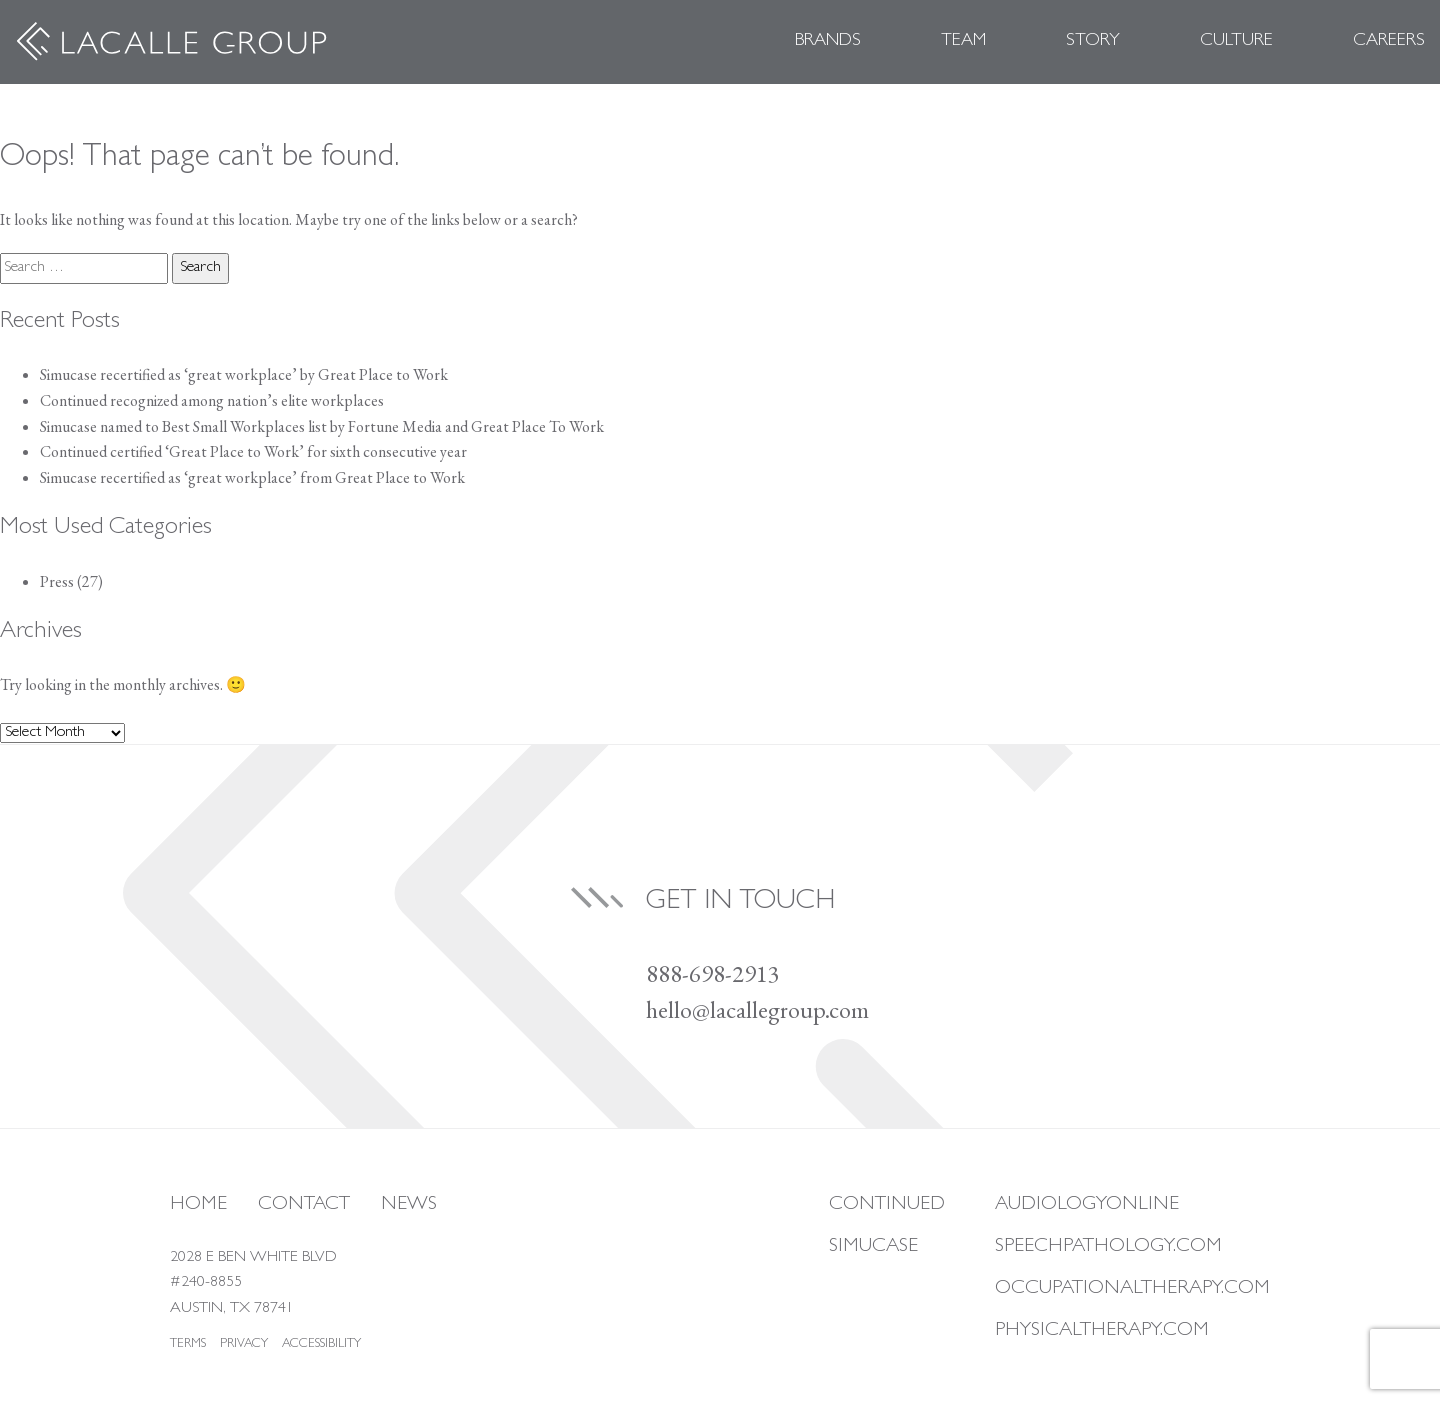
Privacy (244, 1344)
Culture (1236, 42)
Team (963, 42)
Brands (828, 42)
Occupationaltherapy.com (1132, 1289)
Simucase (873, 1247)
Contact (304, 1205)
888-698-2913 (713, 973)
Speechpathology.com (1108, 1247)
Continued (887, 1205)
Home (198, 1205)
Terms (188, 1344)
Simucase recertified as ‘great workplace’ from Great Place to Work (252, 477)
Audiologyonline (1087, 1205)
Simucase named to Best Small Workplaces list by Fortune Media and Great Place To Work (322, 426)
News (409, 1205)
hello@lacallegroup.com (757, 1009)
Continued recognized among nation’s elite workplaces (213, 400)
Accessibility (321, 1344)
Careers (1389, 42)
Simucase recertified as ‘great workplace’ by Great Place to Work (244, 374)
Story (1093, 42)
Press (57, 581)
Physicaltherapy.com (1102, 1331)
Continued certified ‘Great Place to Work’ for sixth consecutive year (253, 451)
